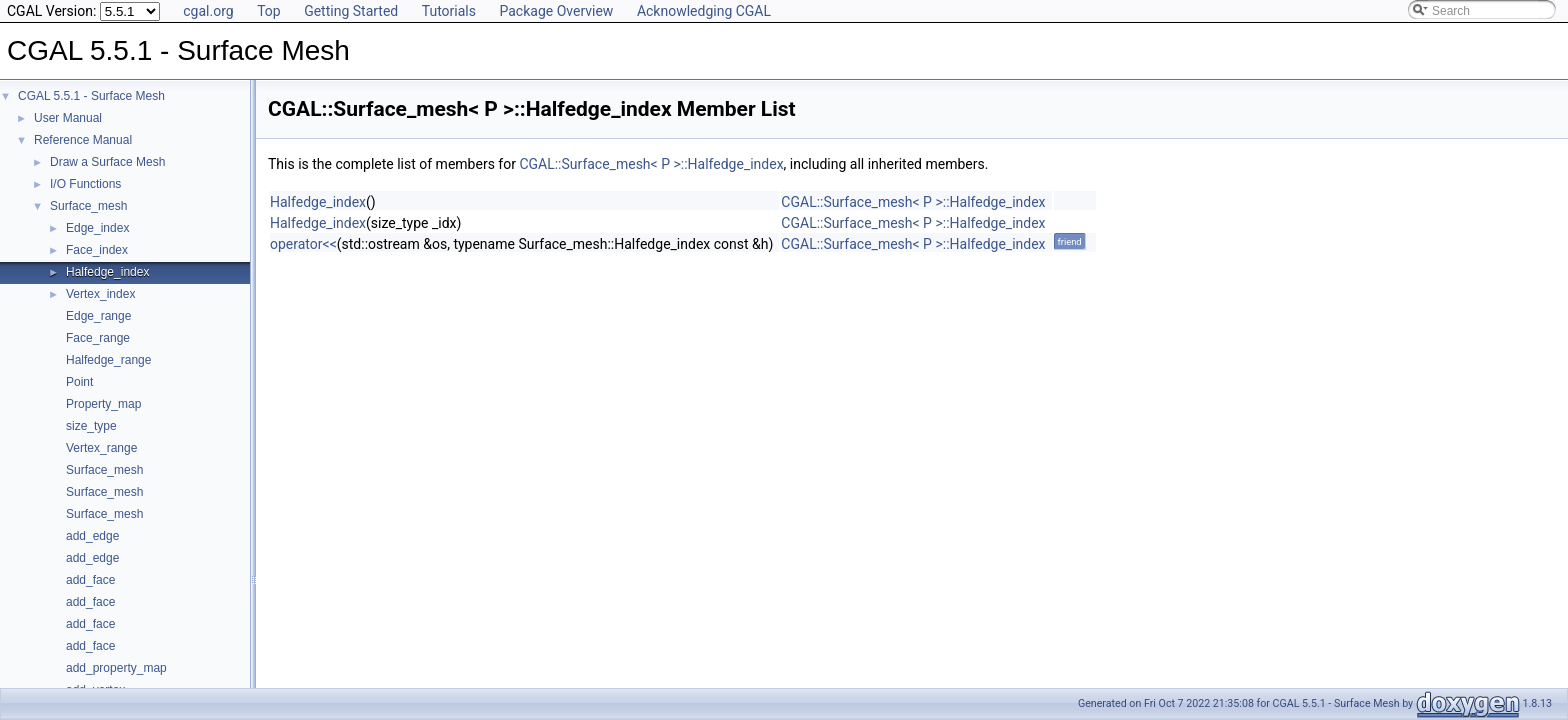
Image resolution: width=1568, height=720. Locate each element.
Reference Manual (83, 140)
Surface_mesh (88, 206)
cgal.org (208, 11)
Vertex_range (101, 448)
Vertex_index (100, 294)
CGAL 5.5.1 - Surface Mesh (91, 96)
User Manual (68, 118)
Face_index (97, 250)
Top (269, 11)
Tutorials (449, 11)
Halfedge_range (108, 360)
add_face (90, 580)
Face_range (98, 338)
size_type (91, 426)
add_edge (92, 536)
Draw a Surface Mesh (107, 162)
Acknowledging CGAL (704, 11)
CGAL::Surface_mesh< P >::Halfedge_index (651, 164)
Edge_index (97, 228)
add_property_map (116, 668)
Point (79, 382)
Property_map (103, 404)
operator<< (303, 244)
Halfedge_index (107, 272)
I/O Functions (85, 184)
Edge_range (98, 316)
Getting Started (351, 11)
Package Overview (556, 11)
